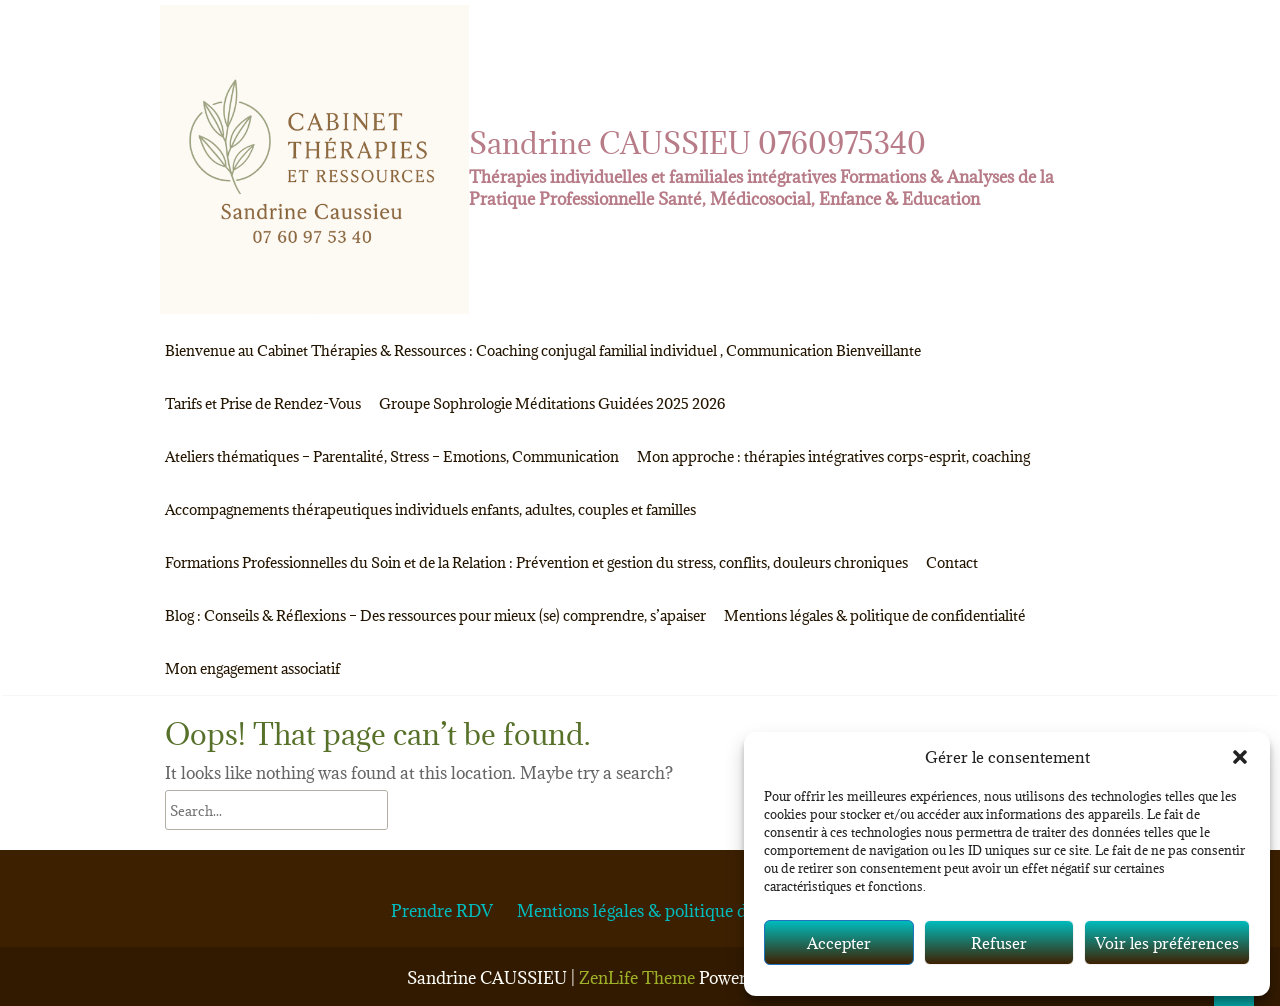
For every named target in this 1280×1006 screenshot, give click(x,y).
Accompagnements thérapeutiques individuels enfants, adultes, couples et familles (430, 509)
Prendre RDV (442, 911)
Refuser (999, 943)
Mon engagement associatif (252, 668)
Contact (952, 562)
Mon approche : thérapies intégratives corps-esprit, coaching (833, 456)
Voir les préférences (1167, 943)
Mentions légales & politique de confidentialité (875, 615)
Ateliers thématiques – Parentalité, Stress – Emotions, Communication (392, 456)
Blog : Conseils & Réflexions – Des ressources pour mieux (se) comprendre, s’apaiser (435, 615)
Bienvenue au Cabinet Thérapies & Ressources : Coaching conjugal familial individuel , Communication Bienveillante (543, 350)
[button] (1240, 757)
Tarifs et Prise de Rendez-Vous (263, 403)
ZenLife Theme (639, 978)
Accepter (839, 943)
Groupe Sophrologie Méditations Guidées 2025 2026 (552, 403)
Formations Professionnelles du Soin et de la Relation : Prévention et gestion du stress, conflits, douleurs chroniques (536, 562)
